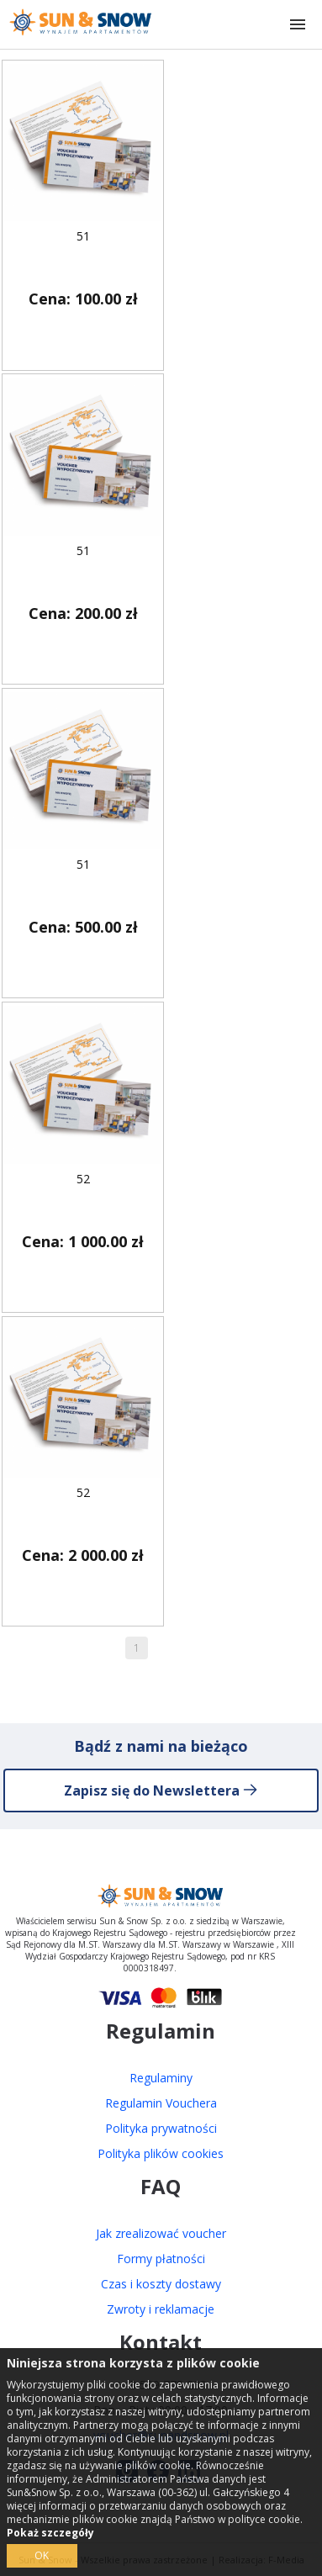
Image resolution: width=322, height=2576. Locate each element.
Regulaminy (161, 2078)
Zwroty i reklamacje (160, 2309)
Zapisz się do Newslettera (160, 1790)
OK (41, 2555)
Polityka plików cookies (161, 2153)
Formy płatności (161, 2259)
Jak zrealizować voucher (161, 2233)
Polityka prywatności (161, 2128)
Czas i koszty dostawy (161, 2284)
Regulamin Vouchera (161, 2103)
